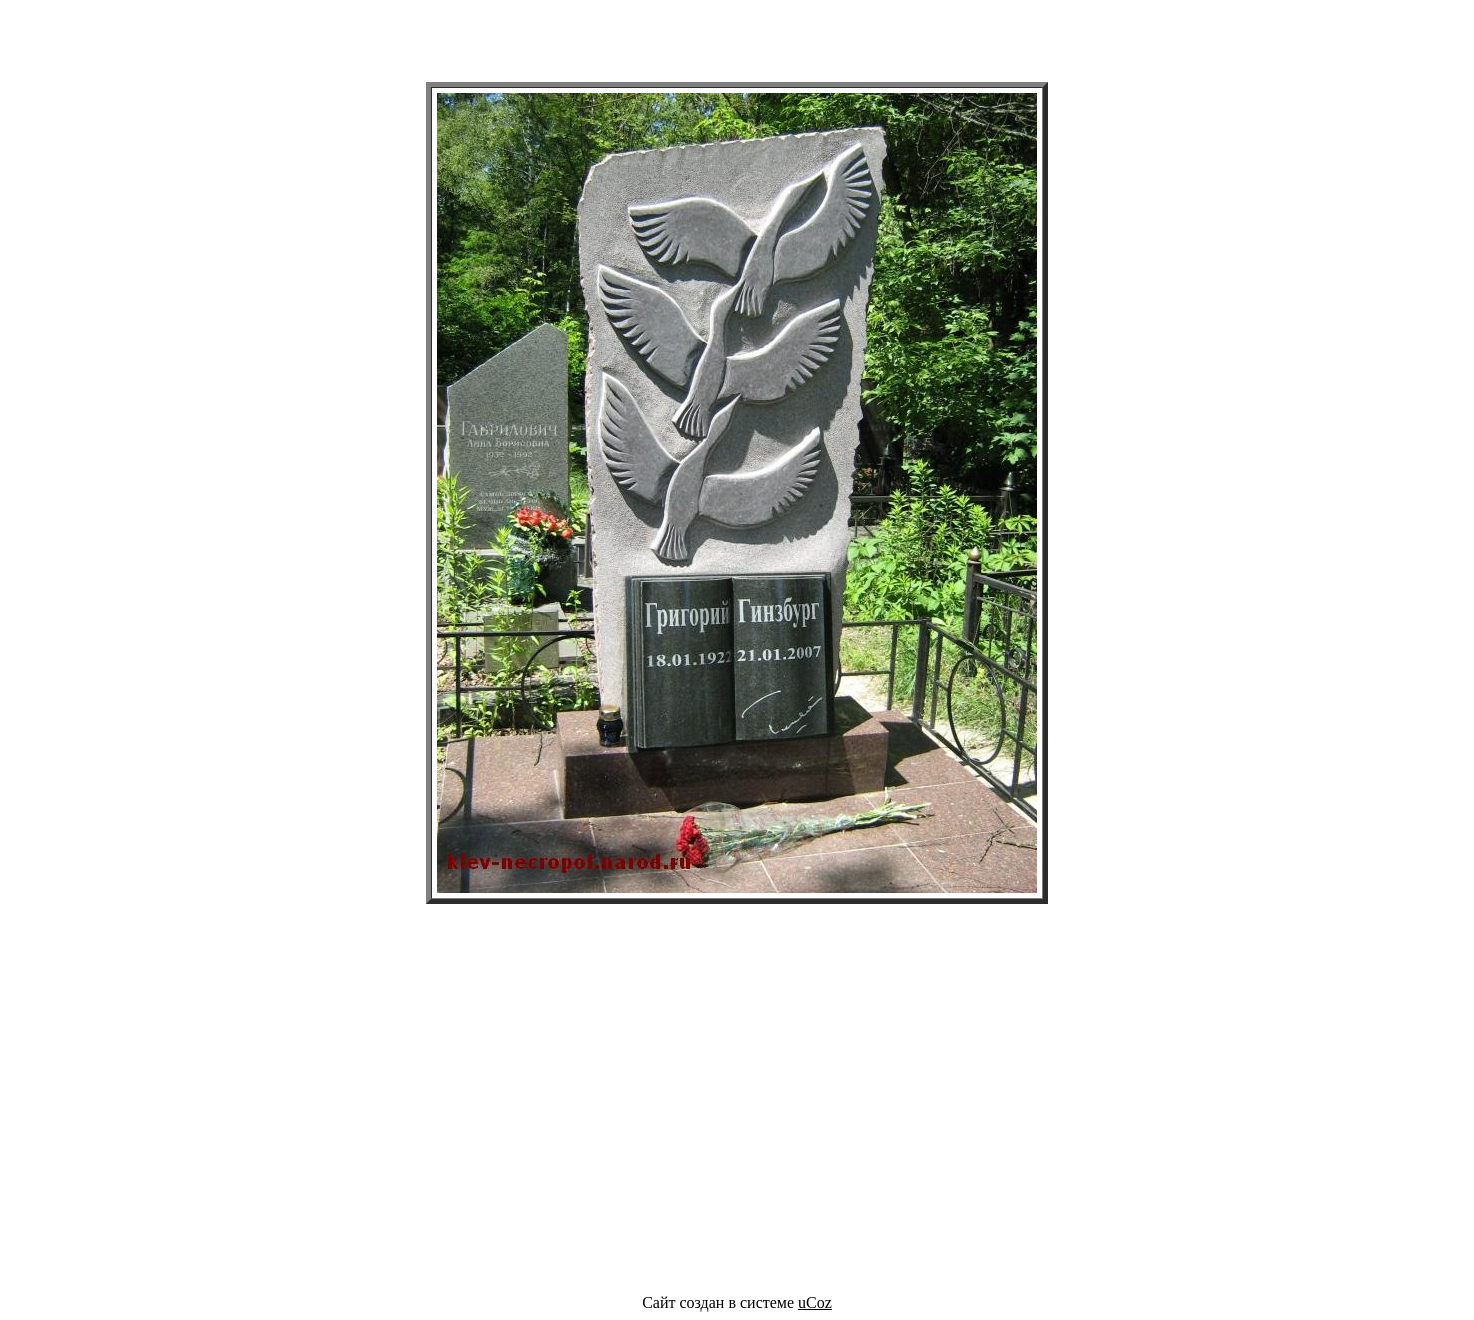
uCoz (815, 1302)
